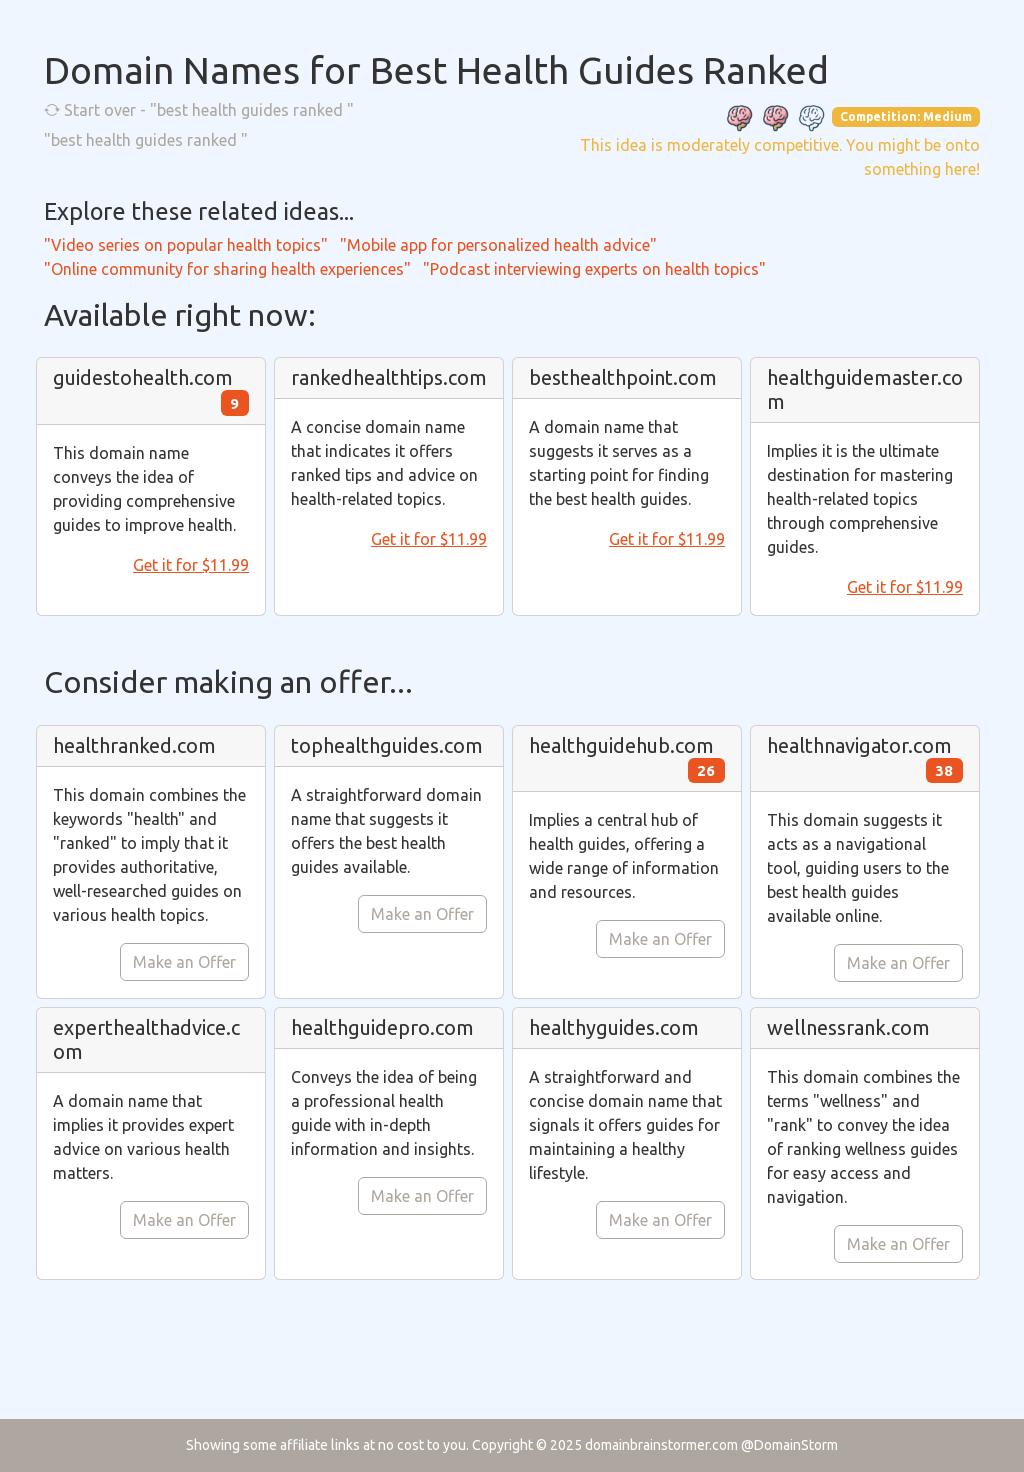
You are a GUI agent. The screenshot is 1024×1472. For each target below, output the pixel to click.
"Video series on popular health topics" (186, 245)
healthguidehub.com (621, 745)
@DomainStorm (789, 1445)
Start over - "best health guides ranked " (199, 110)
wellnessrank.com (848, 1027)
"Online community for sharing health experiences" (227, 269)
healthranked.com (134, 745)
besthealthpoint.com (623, 377)
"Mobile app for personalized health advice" (498, 245)
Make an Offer (184, 962)
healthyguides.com (614, 1027)
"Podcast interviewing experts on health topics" (594, 269)
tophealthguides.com (387, 745)
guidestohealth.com (143, 377)
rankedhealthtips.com (389, 377)
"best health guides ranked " (146, 140)
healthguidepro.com (382, 1027)
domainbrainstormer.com (661, 1445)
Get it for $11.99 (191, 565)
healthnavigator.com (859, 745)
